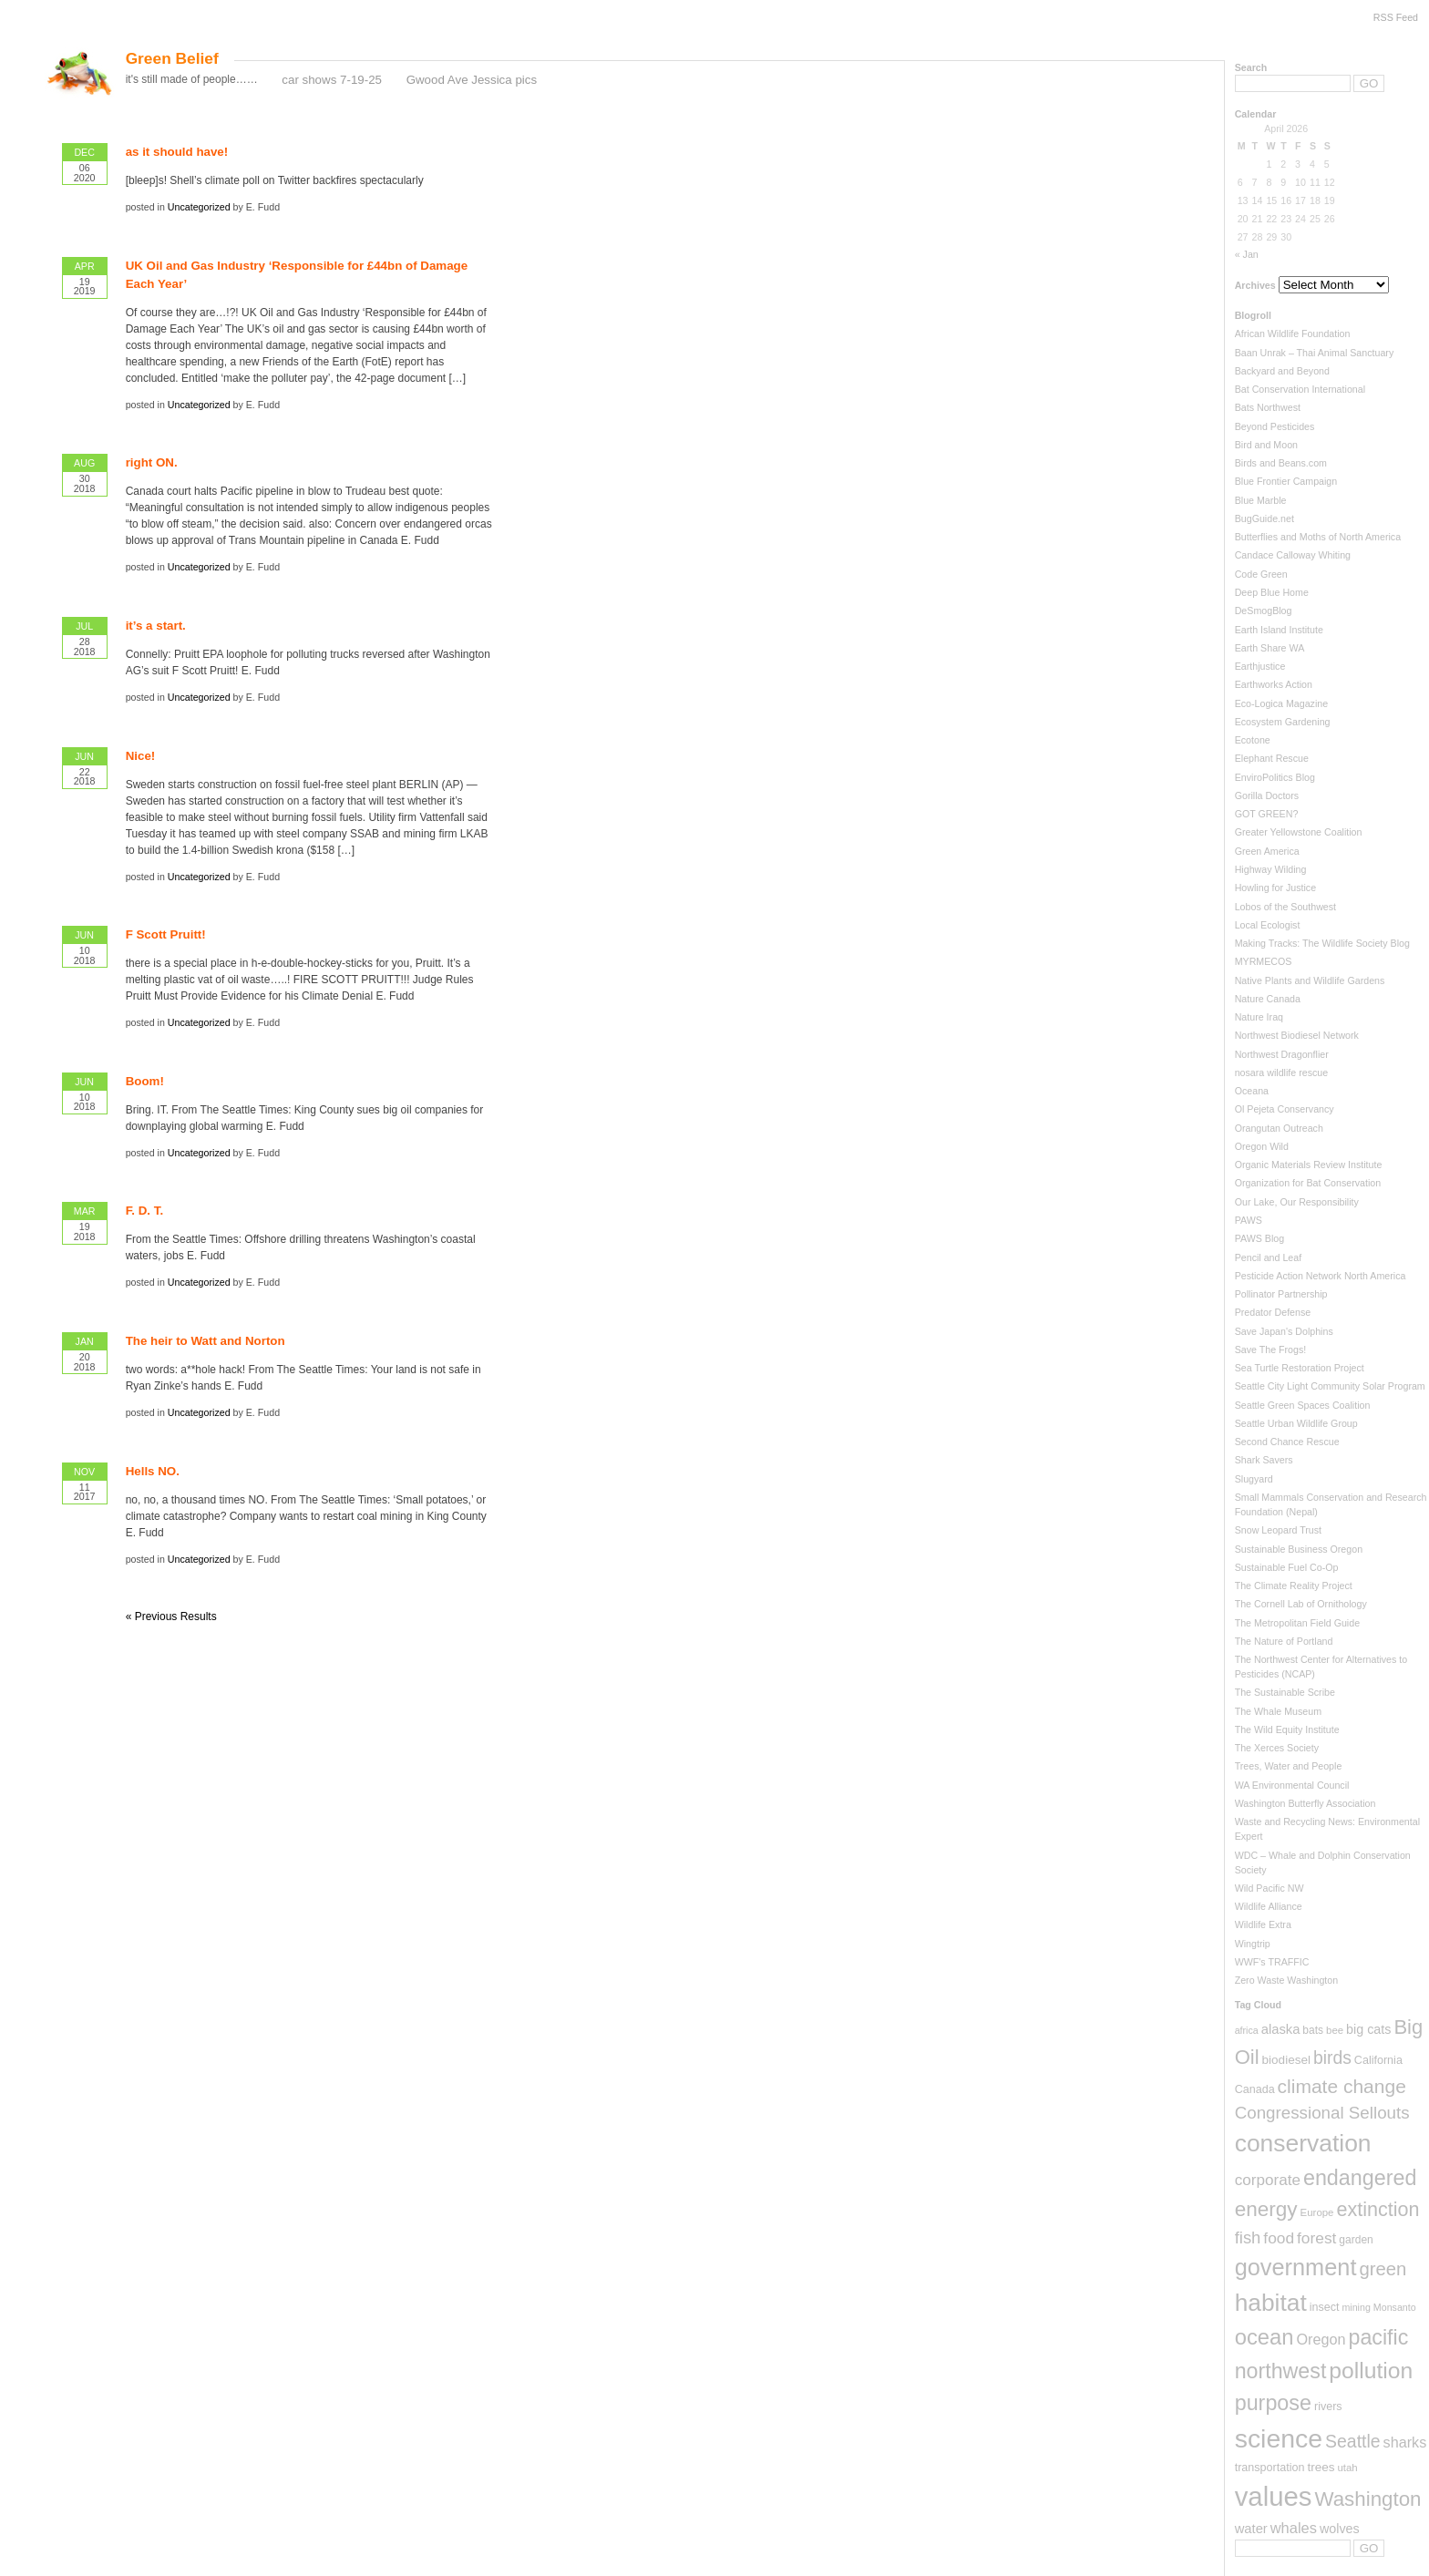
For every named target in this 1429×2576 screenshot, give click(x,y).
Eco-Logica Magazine (1281, 703)
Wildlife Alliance (1268, 1906)
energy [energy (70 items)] (1266, 2209)
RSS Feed (1395, 17)
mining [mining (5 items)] (1356, 2307)
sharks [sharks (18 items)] (1405, 2442)
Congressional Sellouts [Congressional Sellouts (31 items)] (1322, 2112)
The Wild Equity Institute (1287, 1729)
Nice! (141, 756)
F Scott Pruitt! (166, 934)
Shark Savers (1264, 1459)
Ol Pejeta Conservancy (1284, 1108)
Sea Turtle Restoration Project (1299, 1367)
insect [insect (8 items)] (1325, 2307)
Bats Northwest (1267, 407)
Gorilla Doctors (1267, 795)
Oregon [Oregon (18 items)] (1320, 2339)
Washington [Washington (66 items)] (1367, 2499)
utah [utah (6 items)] (1347, 2467)
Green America (1267, 851)
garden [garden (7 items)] (1355, 2239)
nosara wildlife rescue (1281, 1072)
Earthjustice (1260, 666)
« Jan (1247, 254)
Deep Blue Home (1272, 592)
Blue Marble (1261, 500)
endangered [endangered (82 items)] (1360, 2178)
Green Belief (172, 58)
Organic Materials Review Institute (1309, 1164)
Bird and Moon (1266, 444)
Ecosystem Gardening (1283, 721)
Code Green (1261, 574)
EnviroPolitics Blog (1275, 777)
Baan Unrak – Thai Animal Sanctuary (1314, 352)
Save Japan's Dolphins (1284, 1331)
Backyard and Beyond (1282, 370)
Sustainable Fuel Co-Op (1287, 1567)
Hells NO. (153, 1471)
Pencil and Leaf (1268, 1257)
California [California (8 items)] (1378, 2060)
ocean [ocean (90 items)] (1264, 2337)
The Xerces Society (1277, 1747)
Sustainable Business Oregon (1298, 1549)
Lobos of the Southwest (1285, 906)
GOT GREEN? (1267, 813)
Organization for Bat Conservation (1308, 1182)
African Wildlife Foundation (1293, 333)
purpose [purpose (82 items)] (1273, 2403)
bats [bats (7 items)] (1312, 2030)
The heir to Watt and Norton (205, 1341)
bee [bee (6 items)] (1334, 2030)
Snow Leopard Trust (1278, 1529)
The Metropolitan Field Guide (1297, 1622)
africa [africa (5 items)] (1247, 2030)
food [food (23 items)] (1278, 2238)
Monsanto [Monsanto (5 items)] (1394, 2307)
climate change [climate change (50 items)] (1342, 2086)
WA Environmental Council (1292, 1785)
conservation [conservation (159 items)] (1303, 2143)
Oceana (1252, 1090)
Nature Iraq (1259, 1016)
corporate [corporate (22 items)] (1267, 2180)
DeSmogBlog (1263, 610)
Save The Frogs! (1271, 1349)
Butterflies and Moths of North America (1318, 536)
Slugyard (1254, 1478)
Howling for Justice (1275, 887)
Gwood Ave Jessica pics (471, 80)
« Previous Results (171, 1616)
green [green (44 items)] (1382, 2269)
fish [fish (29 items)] (1248, 2237)
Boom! (145, 1081)
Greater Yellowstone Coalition (1298, 831)
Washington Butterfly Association (1305, 1803)
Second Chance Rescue (1287, 1441)
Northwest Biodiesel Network (1297, 1035)
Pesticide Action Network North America (1320, 1275)
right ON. (152, 462)
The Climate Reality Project (1293, 1585)
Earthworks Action (1273, 684)
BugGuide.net (1264, 518)
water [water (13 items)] (1251, 2528)
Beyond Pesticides (1275, 426)
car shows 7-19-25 (332, 80)
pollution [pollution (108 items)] (1371, 2370)
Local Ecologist (1267, 924)
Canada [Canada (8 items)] (1255, 2089)
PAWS (1248, 1220)
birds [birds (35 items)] (1332, 2058)
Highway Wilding (1271, 869)
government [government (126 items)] (1296, 2267)
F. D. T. (144, 1210)
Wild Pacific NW (1269, 1888)
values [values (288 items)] (1273, 2496)
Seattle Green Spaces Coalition (1303, 1405)
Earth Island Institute (1279, 629)
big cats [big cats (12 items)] (1368, 2029)
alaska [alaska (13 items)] (1280, 2029)
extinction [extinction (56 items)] (1377, 2209)
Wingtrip (1252, 1943)
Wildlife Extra (1263, 1924)
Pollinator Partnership (1281, 1293)
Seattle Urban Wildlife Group (1296, 1423)
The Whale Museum (1278, 1711)
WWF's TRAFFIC (1272, 1961)
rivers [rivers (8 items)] (1328, 2406)
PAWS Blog (1259, 1238)
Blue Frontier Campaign (1286, 481)
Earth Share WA (1270, 647)
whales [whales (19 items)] (1293, 2528)
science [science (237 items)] (1278, 2438)
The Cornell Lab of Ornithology (1301, 1603)
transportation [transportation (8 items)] (1270, 2467)
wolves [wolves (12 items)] (1340, 2528)
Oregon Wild (1262, 1146)
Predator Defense (1273, 1312)
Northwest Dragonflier (1282, 1054)
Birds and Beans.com (1281, 462)
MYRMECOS (1263, 961)
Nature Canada (1267, 998)
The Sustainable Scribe (1285, 1692)
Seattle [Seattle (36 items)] (1353, 2441)
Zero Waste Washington (1287, 1980)
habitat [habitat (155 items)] (1271, 2302)
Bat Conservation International (1300, 389)
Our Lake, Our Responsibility (1297, 1201)
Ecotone (1252, 739)
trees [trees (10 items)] (1320, 2467)
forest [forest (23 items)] (1316, 2238)
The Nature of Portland (1284, 1641)
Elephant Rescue (1272, 758)
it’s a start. (156, 625)
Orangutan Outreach (1279, 1128)
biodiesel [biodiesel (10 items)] (1286, 2060)
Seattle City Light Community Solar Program (1330, 1385)
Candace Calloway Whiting (1293, 554)
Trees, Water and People (1288, 1765)
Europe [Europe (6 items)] (1317, 2212)
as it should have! (177, 152)
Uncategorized (199, 206)
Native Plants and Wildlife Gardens (1310, 980)
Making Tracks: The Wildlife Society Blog (1322, 943)
